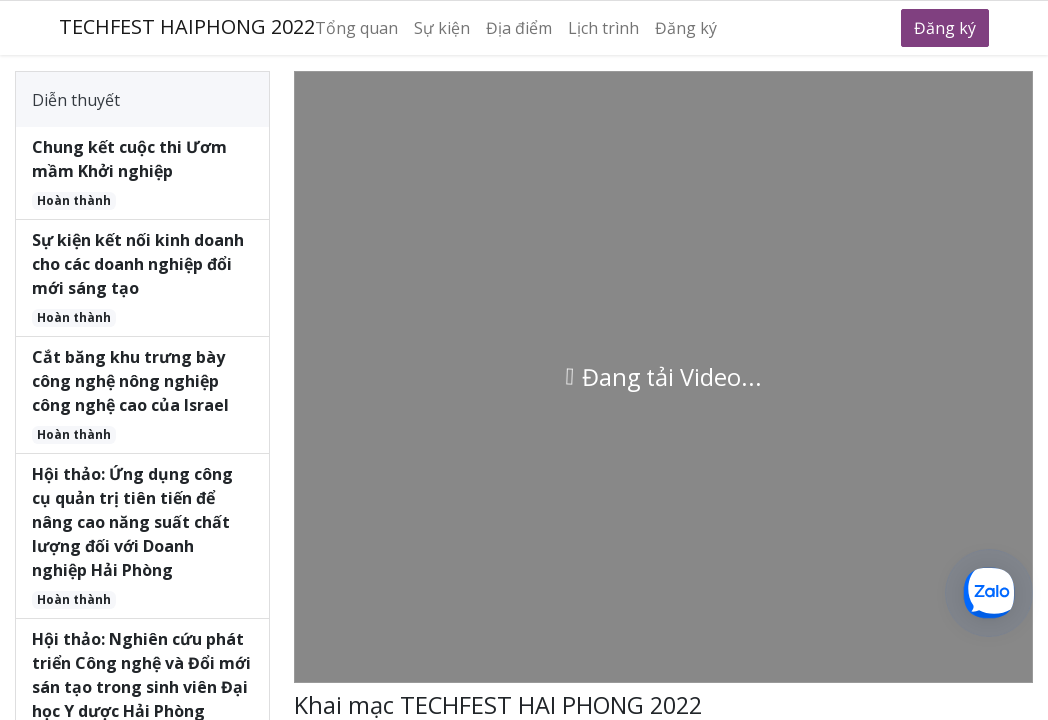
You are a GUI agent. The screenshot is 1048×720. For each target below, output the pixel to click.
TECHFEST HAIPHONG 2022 (187, 26)
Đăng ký (945, 28)
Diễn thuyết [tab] (76, 100)
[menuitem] (364, 28)
